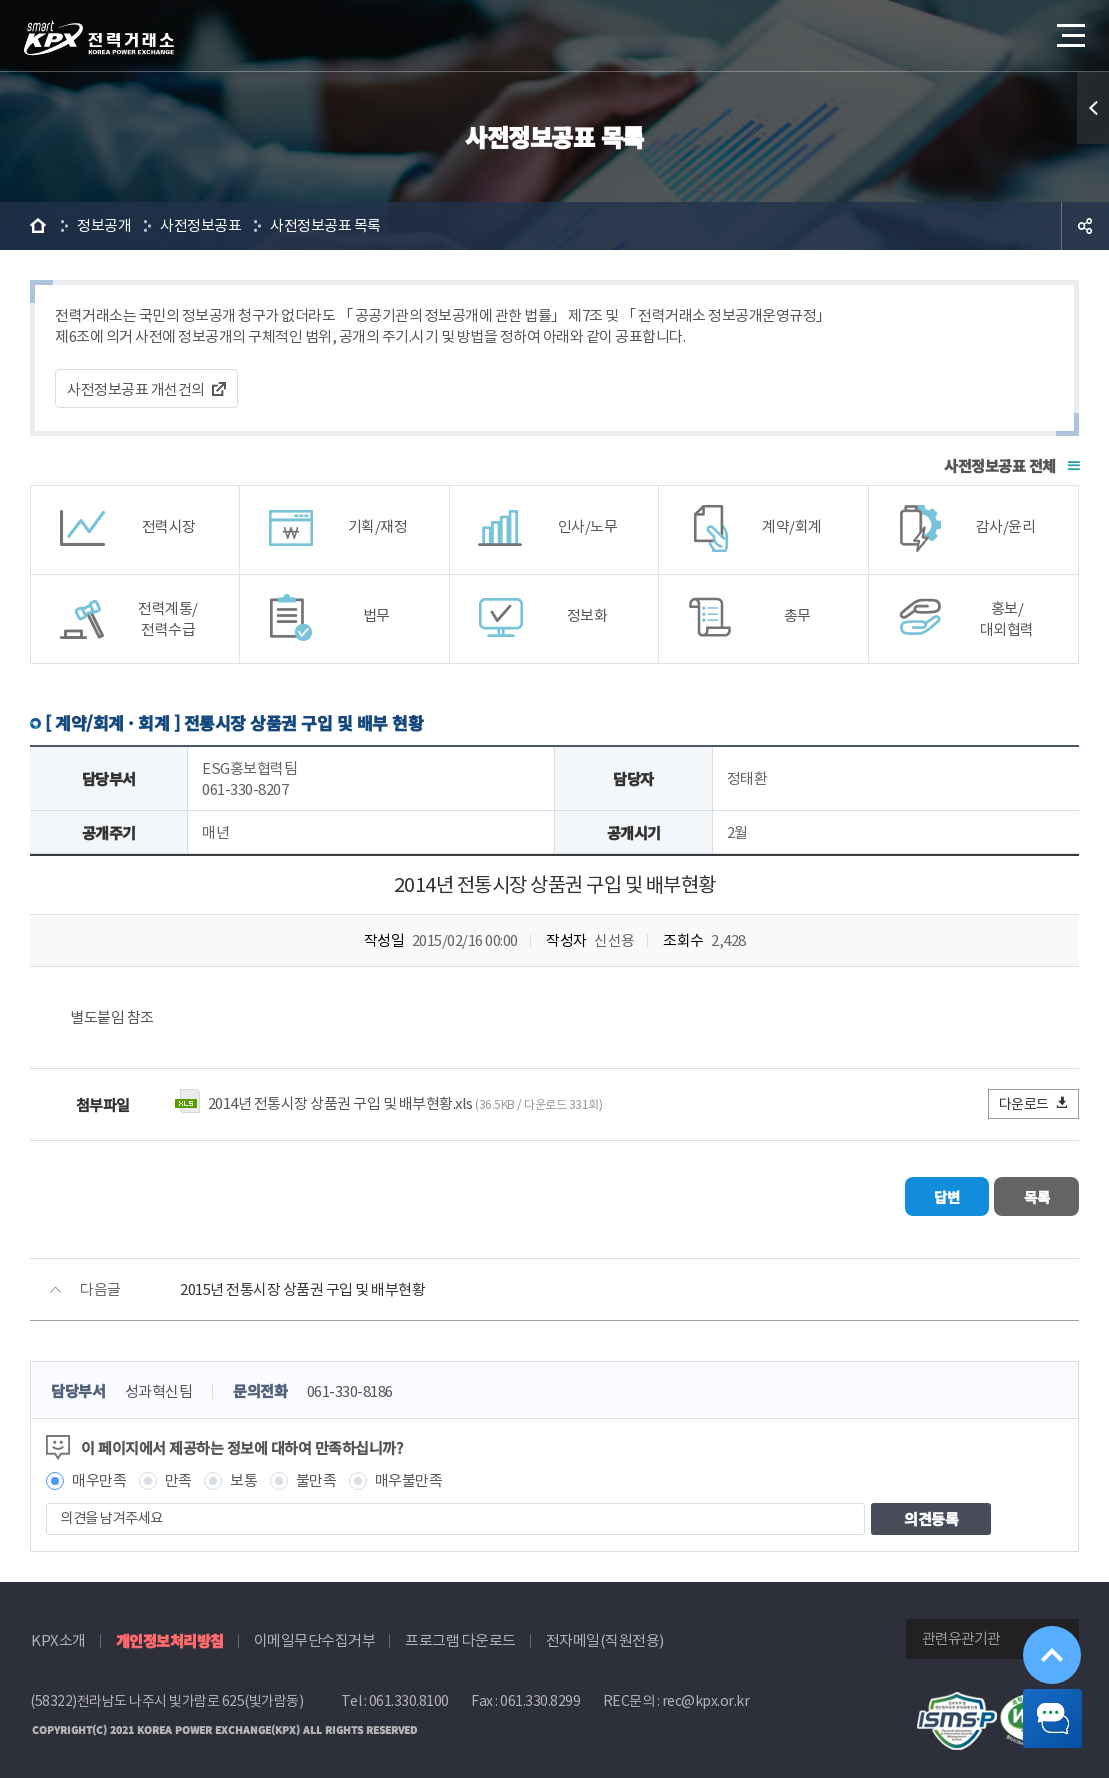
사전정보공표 (200, 225)
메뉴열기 (1069, 29)
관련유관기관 (961, 1631)
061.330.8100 (409, 1694)
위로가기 (1037, 1621)
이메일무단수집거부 (315, 1633)
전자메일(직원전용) (605, 1633)
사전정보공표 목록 (325, 225)
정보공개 (104, 225)
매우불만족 (409, 1473)
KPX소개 (58, 1633)
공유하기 (1085, 226)
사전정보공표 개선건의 (136, 389)
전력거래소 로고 (99, 38)
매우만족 (99, 1473)
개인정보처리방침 (170, 1633)
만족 (178, 1473)
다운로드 (1034, 1103)
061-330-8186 (350, 1384)
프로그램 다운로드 (460, 1633)
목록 (1019, 1192)
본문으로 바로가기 (0, 0)
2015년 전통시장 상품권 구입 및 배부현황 (302, 1282)
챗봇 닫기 (1039, 1708)
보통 (243, 1473)
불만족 (316, 1473)
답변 (894, 1192)
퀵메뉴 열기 (1093, 108)
